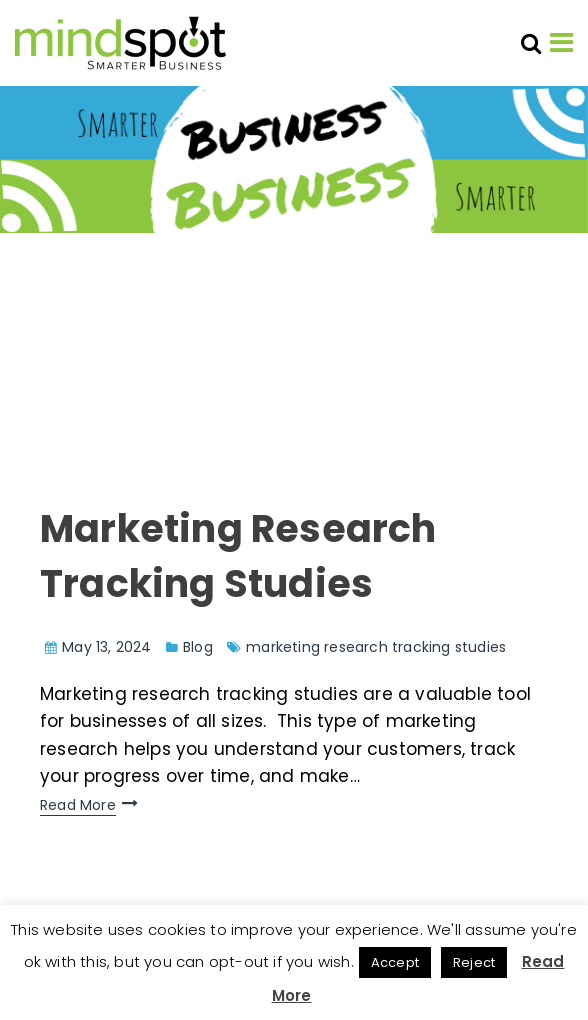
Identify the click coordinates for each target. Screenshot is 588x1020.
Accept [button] (395, 962)
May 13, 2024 (106, 647)
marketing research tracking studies (376, 647)
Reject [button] (474, 962)
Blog (198, 647)
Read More (78, 805)
